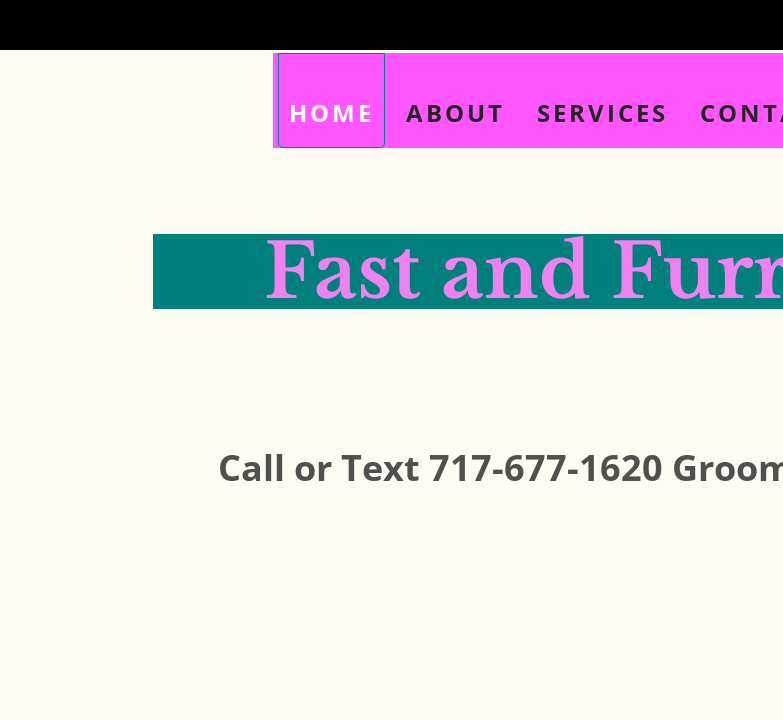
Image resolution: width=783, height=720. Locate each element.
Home (331, 112)
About (455, 112)
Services (602, 112)
